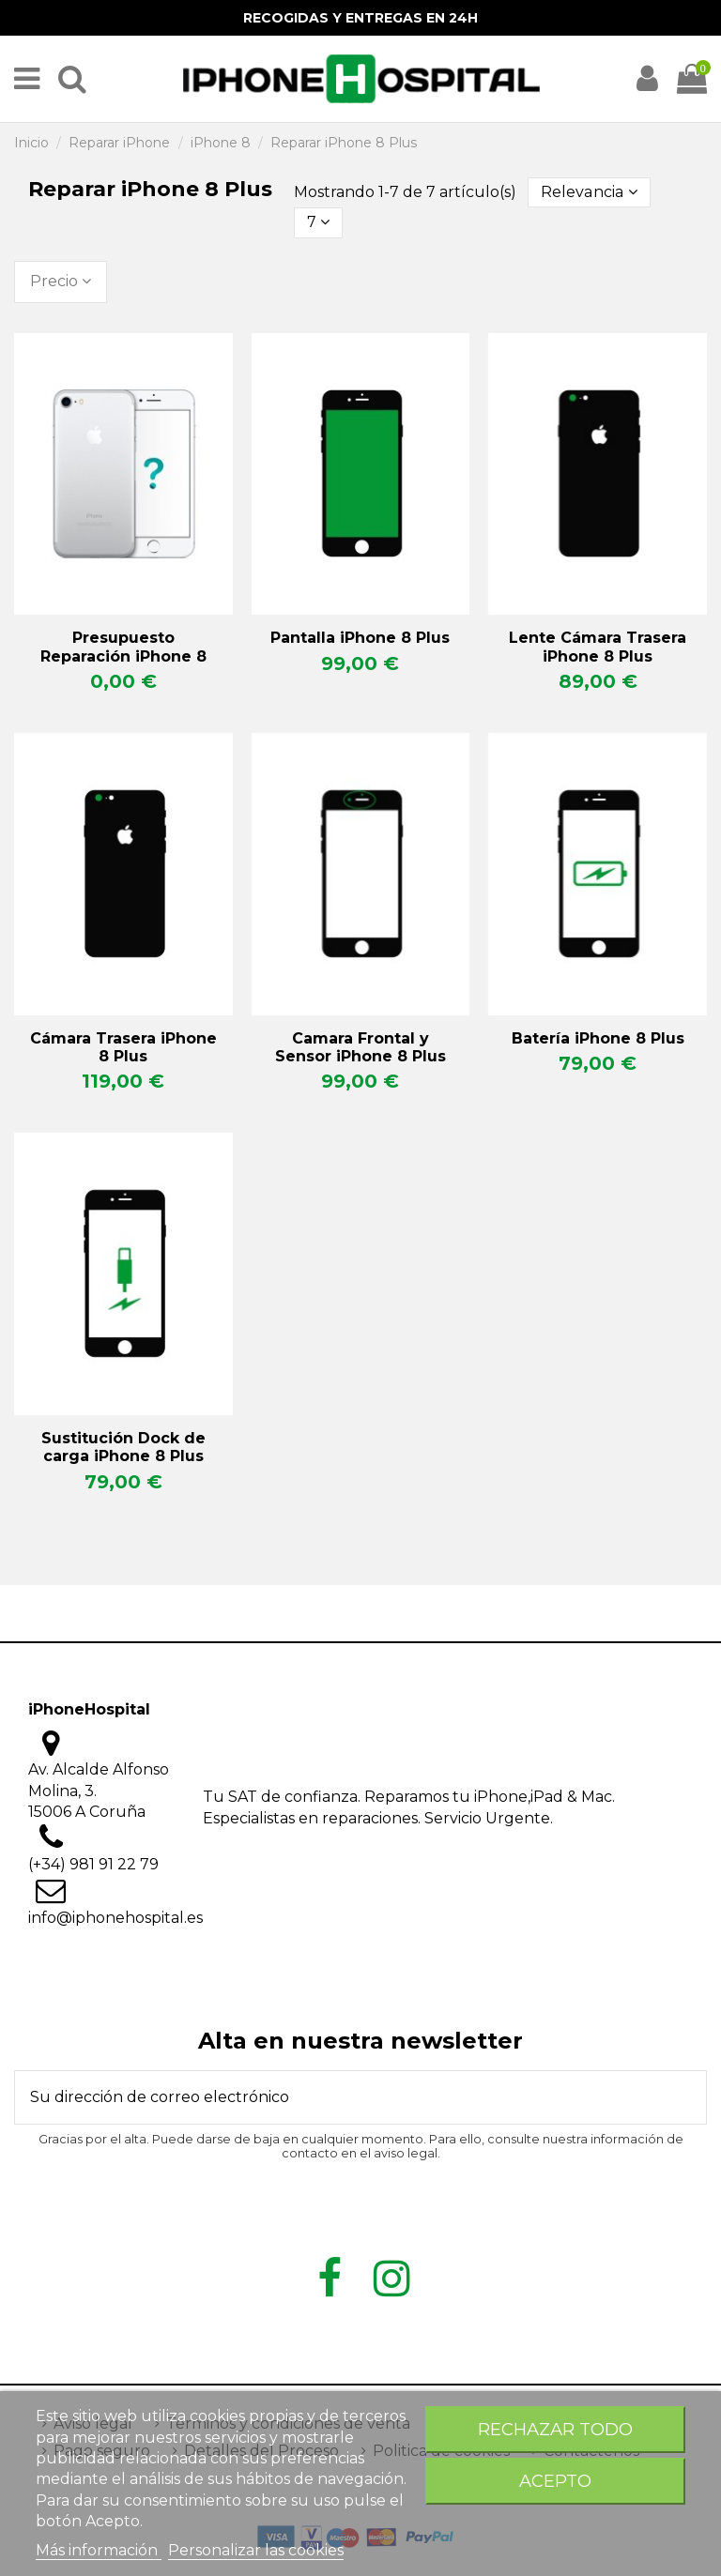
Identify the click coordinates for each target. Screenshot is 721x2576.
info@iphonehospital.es (115, 1918)
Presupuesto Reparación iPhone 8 (123, 646)
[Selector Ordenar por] (588, 192)
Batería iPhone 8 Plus (598, 1038)
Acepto (555, 2481)
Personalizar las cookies (256, 2550)
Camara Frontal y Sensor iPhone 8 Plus (360, 1047)
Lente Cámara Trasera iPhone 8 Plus (597, 646)
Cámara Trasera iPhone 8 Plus (123, 1047)
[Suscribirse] (683, 2097)
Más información (98, 2550)
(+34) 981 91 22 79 (93, 1864)
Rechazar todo (555, 2429)
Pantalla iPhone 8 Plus (360, 638)
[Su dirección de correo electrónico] (338, 2097)
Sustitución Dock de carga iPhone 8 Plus (123, 1447)
